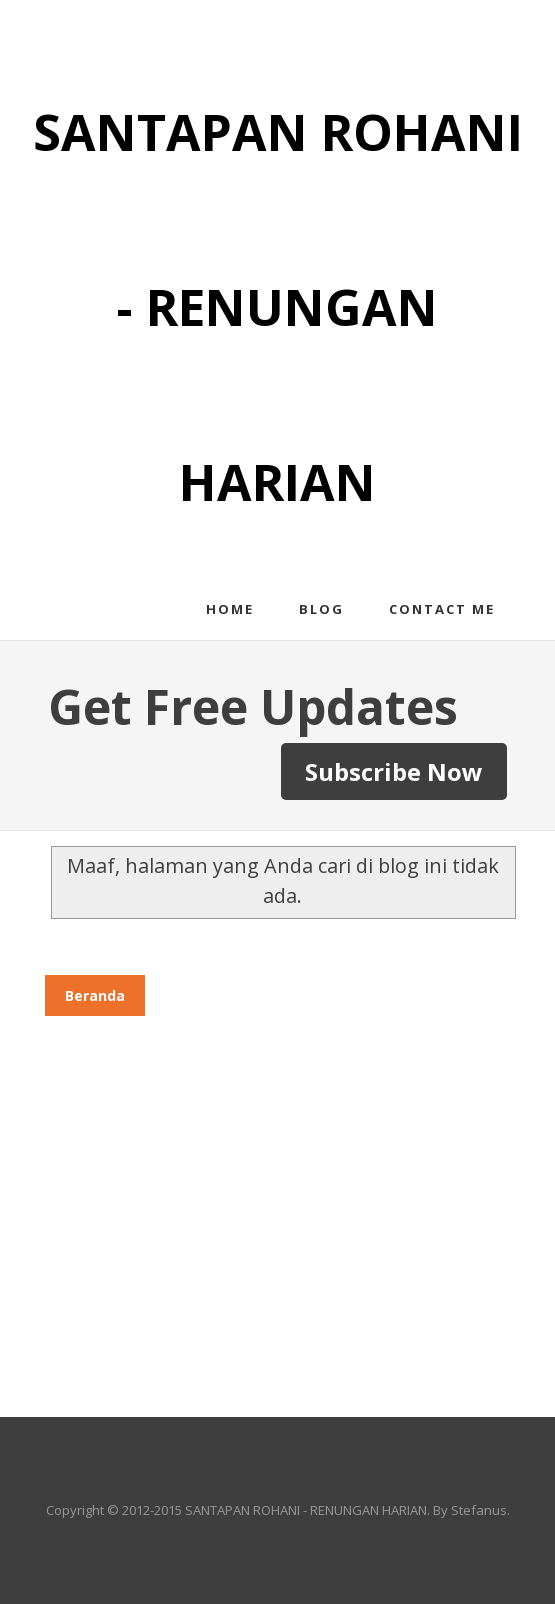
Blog (321, 609)
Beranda (95, 995)
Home (230, 609)
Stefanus (479, 1510)
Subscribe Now (394, 771)
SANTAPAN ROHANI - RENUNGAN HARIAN (278, 307)
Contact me (442, 609)
